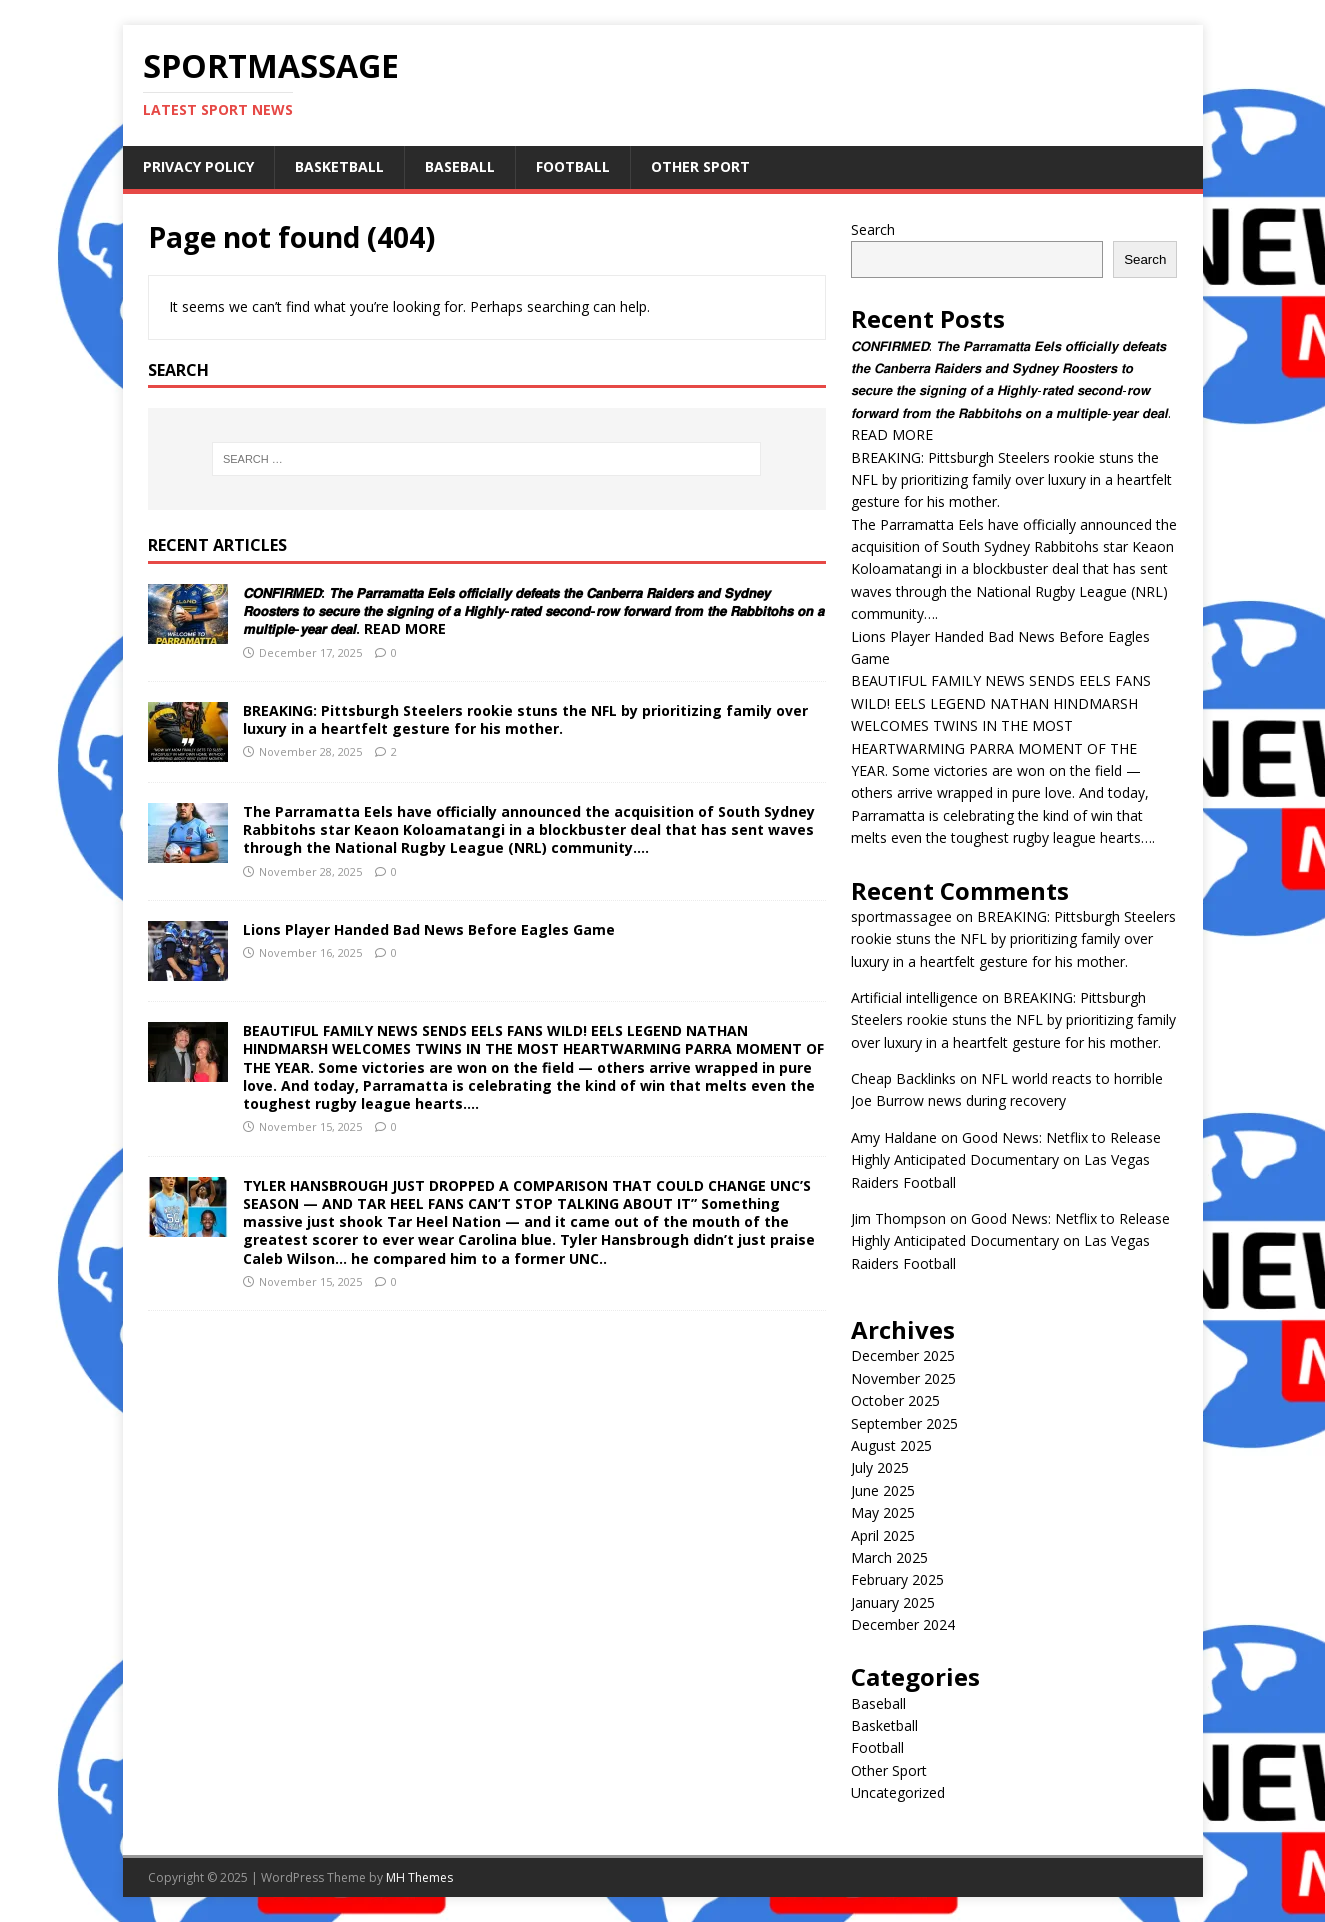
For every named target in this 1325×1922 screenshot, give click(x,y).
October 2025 (895, 1400)
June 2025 (883, 1490)
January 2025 (893, 1602)
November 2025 (903, 1378)
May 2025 (883, 1512)
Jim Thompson (898, 1218)
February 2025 (897, 1579)
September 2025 (904, 1423)
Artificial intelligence (914, 997)
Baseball (460, 166)
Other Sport (700, 166)
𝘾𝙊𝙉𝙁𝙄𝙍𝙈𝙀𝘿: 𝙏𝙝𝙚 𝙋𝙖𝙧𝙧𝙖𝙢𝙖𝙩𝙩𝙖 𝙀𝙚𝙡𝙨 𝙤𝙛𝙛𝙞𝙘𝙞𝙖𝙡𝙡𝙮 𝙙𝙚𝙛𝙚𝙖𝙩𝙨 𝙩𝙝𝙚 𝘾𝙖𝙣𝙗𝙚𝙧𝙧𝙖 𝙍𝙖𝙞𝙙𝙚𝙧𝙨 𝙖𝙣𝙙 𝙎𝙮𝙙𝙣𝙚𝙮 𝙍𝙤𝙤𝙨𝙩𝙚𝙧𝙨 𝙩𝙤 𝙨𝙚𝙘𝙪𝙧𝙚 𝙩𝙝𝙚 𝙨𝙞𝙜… (533, 610)
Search (873, 229)
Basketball (339, 166)
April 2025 (883, 1535)
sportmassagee (901, 916)
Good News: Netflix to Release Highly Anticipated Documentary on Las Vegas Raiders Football (1006, 1160)
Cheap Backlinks (903, 1078)
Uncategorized (898, 1792)
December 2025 (903, 1355)
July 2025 (880, 1467)
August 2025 (891, 1445)
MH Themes (419, 1877)
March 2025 (889, 1557)
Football (573, 166)
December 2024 (903, 1624)
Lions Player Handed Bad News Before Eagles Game (429, 929)
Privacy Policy (198, 166)
